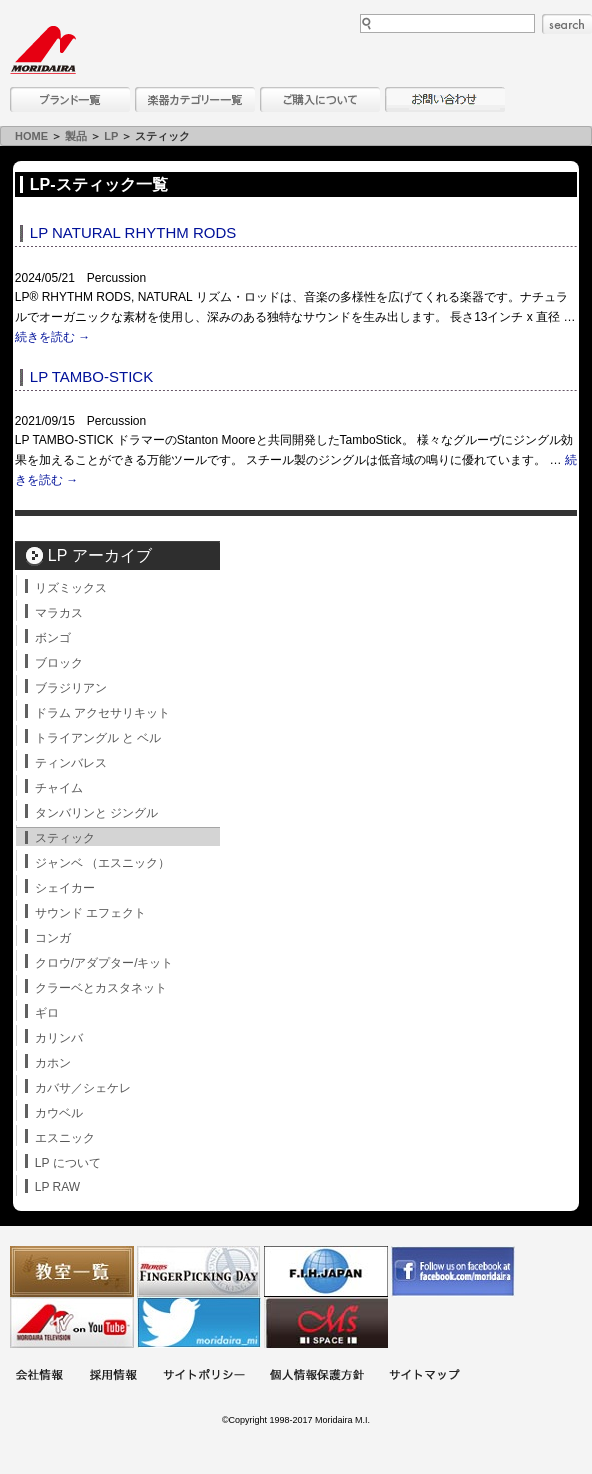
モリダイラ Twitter (199, 1322)
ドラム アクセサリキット (102, 713)
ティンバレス (71, 763)
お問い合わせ (445, 99)
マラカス (59, 613)
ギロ (47, 1013)
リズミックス (71, 588)
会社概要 (39, 1376)
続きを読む (52, 337)
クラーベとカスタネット (101, 988)
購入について (320, 99)
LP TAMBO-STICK (91, 376)
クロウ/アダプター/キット (104, 963)
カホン (53, 1063)
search (567, 24)
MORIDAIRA (43, 50)
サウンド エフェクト (90, 913)
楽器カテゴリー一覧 (195, 99)
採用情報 (113, 1376)
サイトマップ (424, 1376)
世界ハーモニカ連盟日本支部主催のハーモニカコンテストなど (326, 1271)
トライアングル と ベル (98, 738)
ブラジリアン (71, 688)
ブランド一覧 (70, 99)
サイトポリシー (204, 1376)
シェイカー (65, 888)
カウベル (59, 1113)
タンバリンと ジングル (96, 813)
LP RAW (57, 1187)
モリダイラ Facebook (453, 1271)
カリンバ (59, 1038)
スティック (65, 838)
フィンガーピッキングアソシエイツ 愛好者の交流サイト (199, 1271)
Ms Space (326, 1322)
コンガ (53, 938)
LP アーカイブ (100, 555)
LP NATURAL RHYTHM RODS (133, 232)
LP (111, 136)
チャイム (59, 788)
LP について (68, 1163)
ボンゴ (53, 638)
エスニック (65, 1138)
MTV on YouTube (72, 1322)
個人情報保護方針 (317, 1376)
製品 (76, 136)
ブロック (59, 663)
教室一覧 (72, 1271)
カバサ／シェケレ (83, 1088)
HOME (31, 136)
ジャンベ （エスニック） (102, 863)
